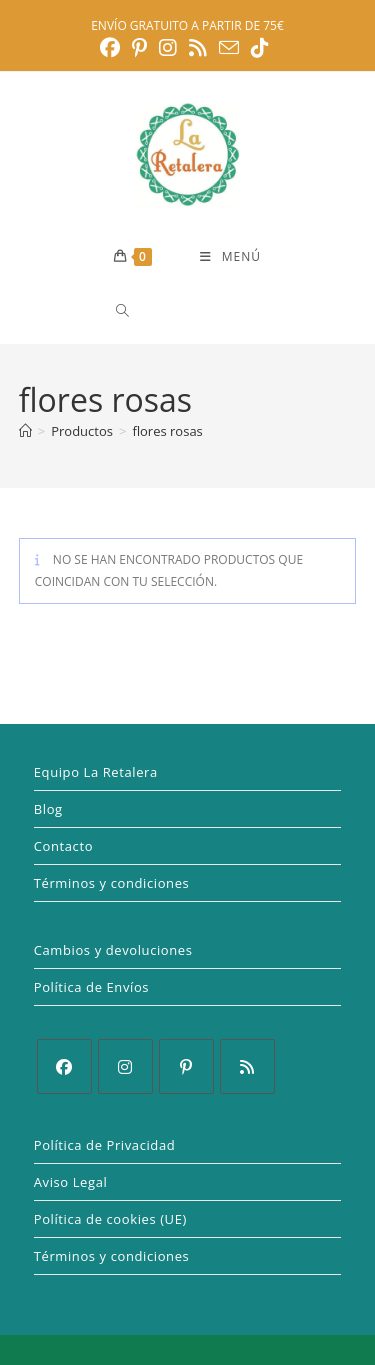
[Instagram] (125, 1066)
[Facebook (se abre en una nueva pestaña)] (113, 48)
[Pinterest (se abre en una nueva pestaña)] (139, 48)
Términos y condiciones (112, 883)
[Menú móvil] (230, 257)
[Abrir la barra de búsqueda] (116, 310)
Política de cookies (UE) (110, 1219)
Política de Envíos (91, 987)
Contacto (63, 846)
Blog (48, 809)
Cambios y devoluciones (113, 950)
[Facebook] (64, 1066)
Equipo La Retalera (96, 772)
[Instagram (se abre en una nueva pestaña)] (168, 48)
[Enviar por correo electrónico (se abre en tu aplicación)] (229, 47)
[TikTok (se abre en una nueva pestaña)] (260, 48)
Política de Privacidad (105, 1145)
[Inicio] (25, 431)
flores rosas (167, 431)
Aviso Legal (71, 1182)
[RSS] (247, 1066)
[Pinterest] (186, 1066)
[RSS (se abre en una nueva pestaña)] (198, 48)
